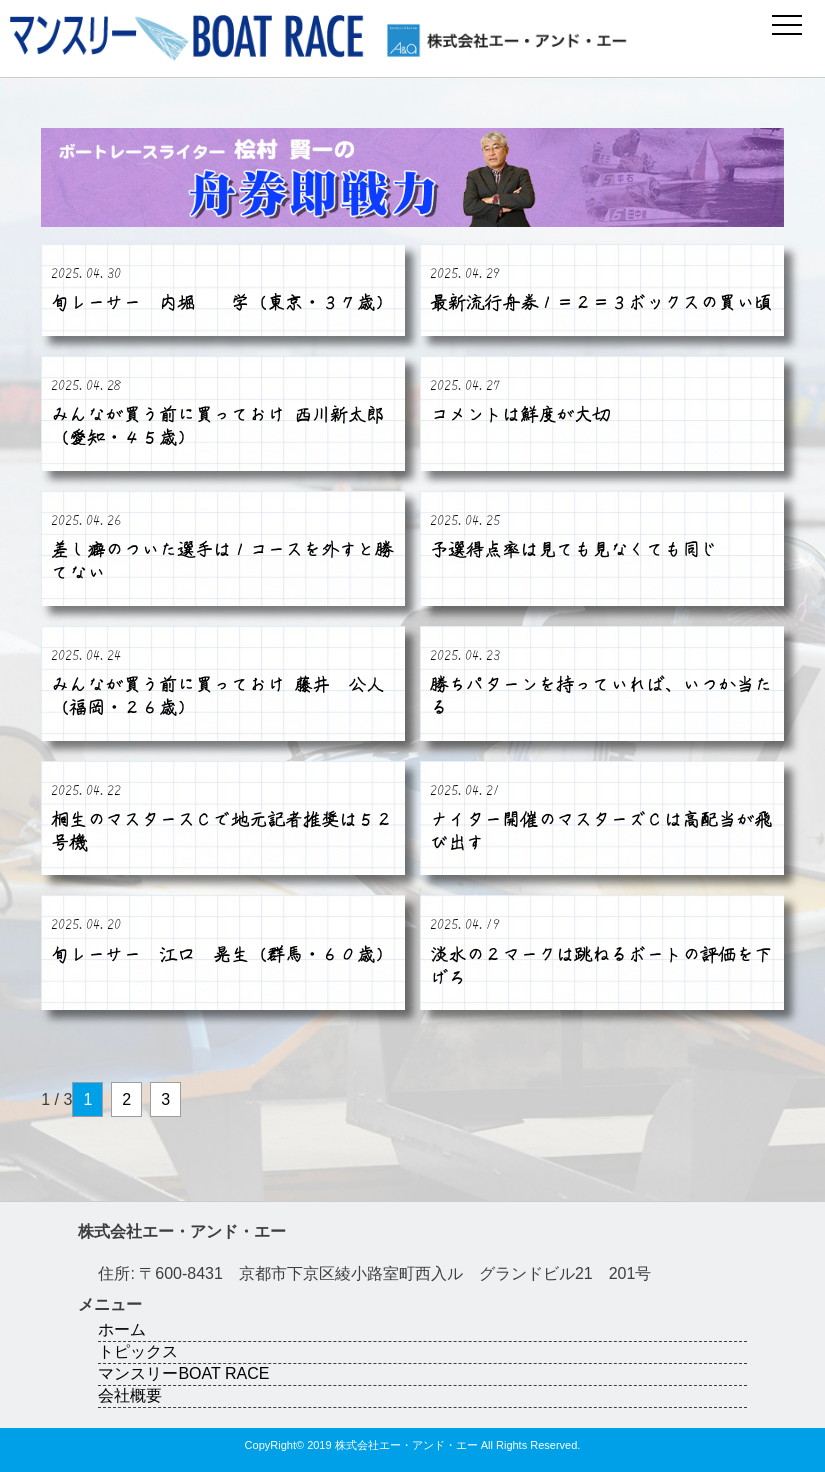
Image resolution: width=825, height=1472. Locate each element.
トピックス (138, 1351)
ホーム (122, 1329)
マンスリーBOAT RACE (183, 1373)
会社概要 (130, 1395)
